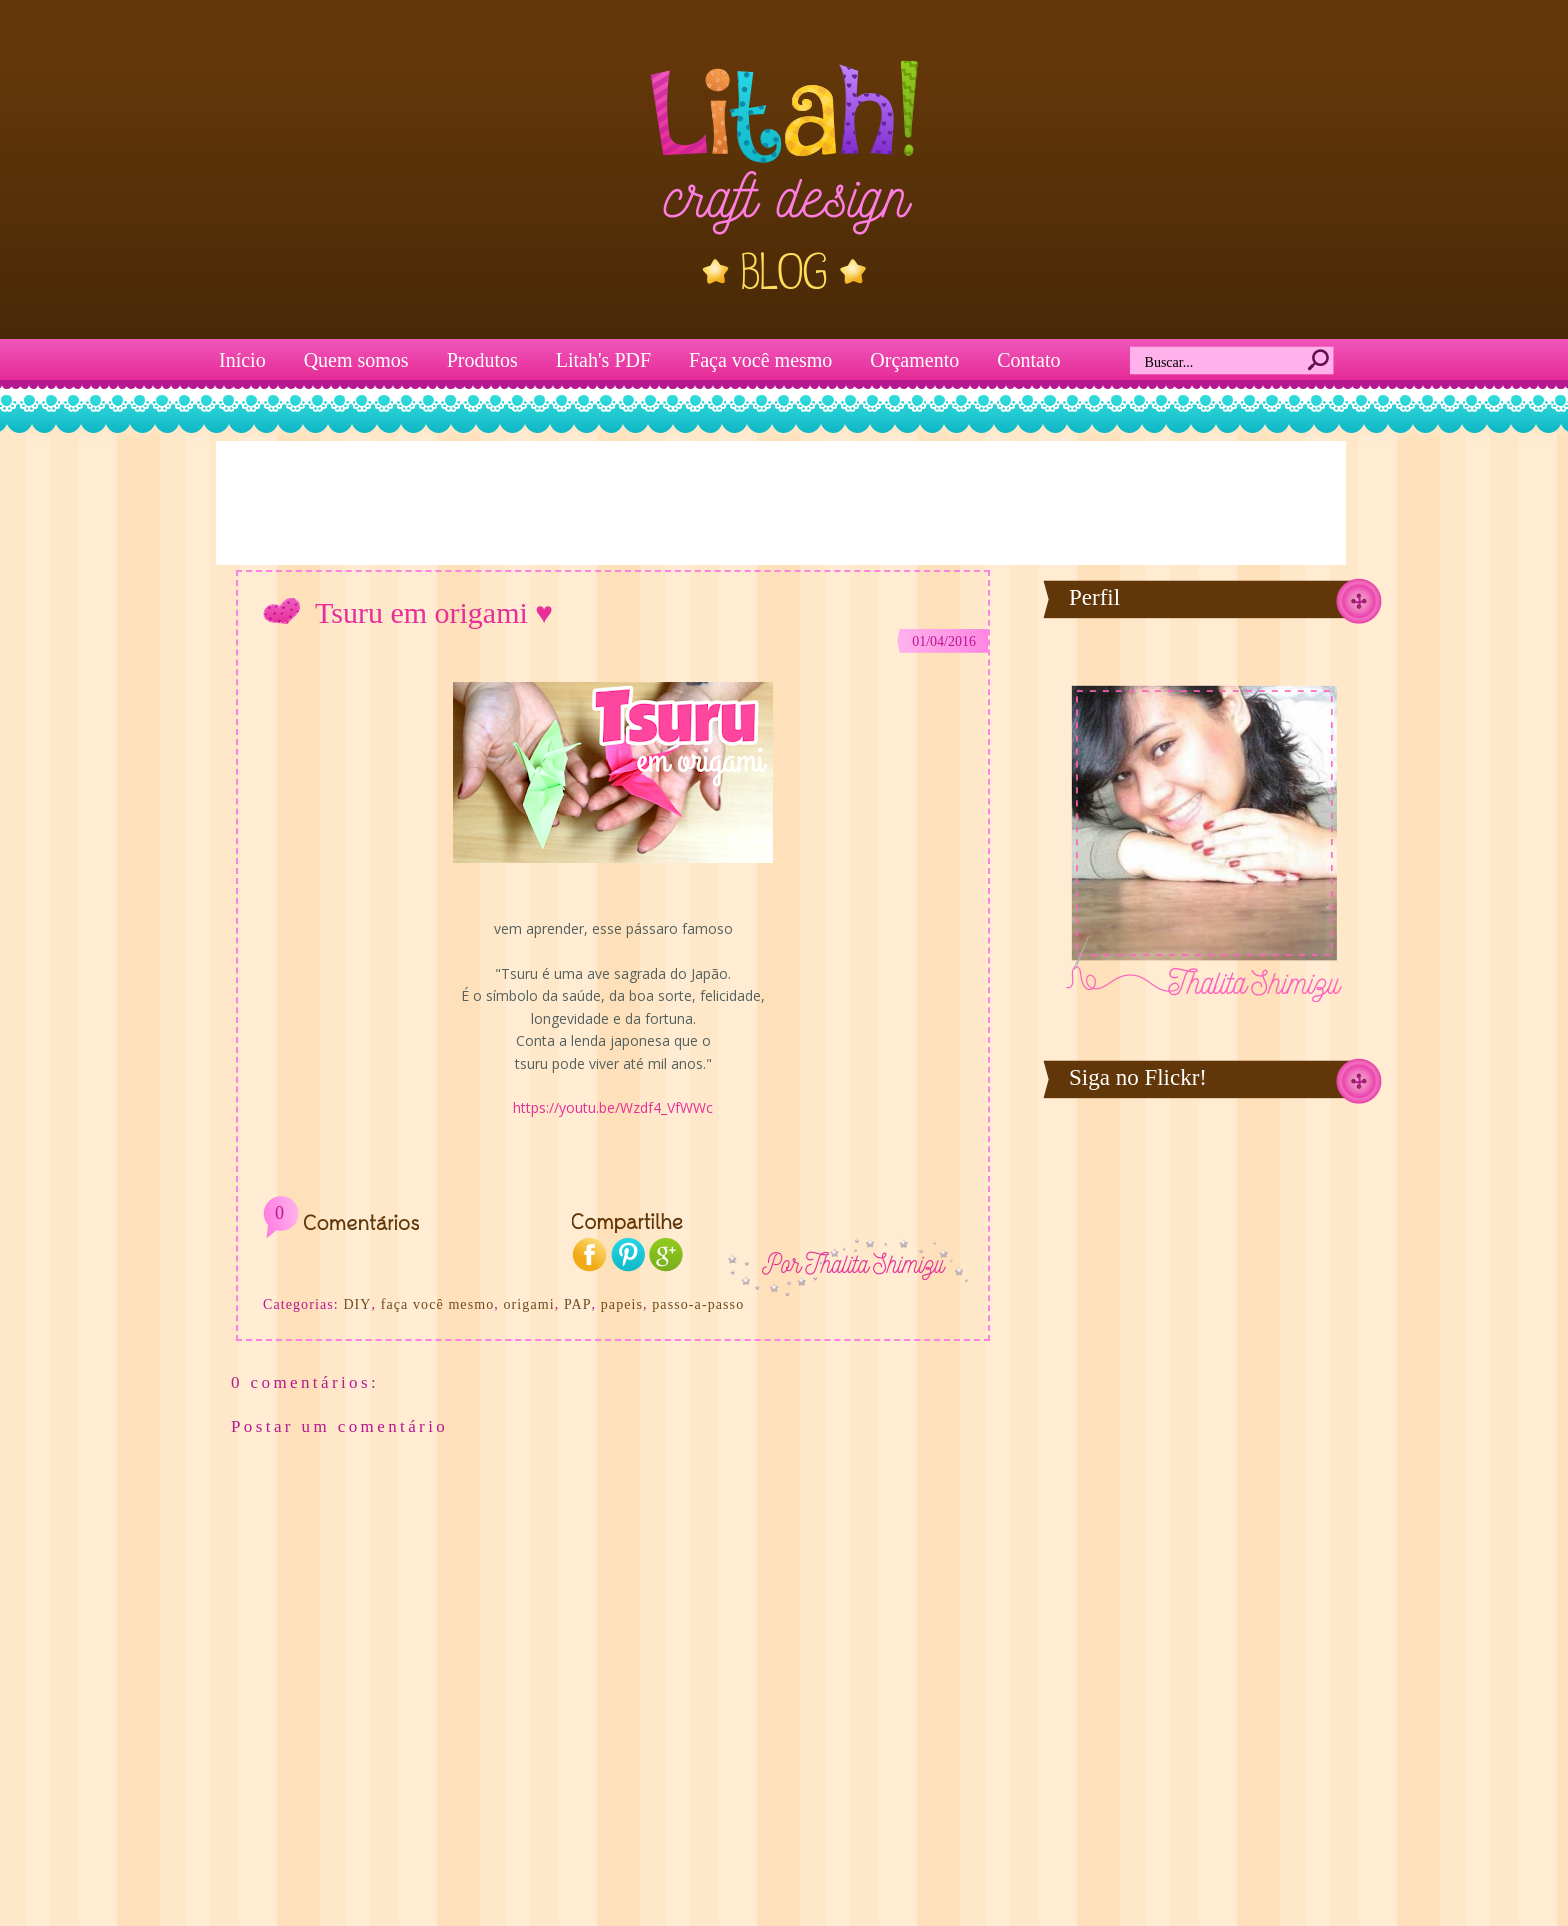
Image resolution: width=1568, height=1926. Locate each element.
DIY (357, 1304)
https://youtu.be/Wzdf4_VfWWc (613, 1107)
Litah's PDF (603, 360)
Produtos (482, 360)
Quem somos (356, 360)
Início (242, 360)
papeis (622, 1304)
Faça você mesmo (760, 360)
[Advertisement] (781, 501)
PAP (578, 1304)
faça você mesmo (438, 1304)
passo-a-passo (698, 1304)
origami (528, 1304)
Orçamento (914, 360)
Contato (1028, 360)
